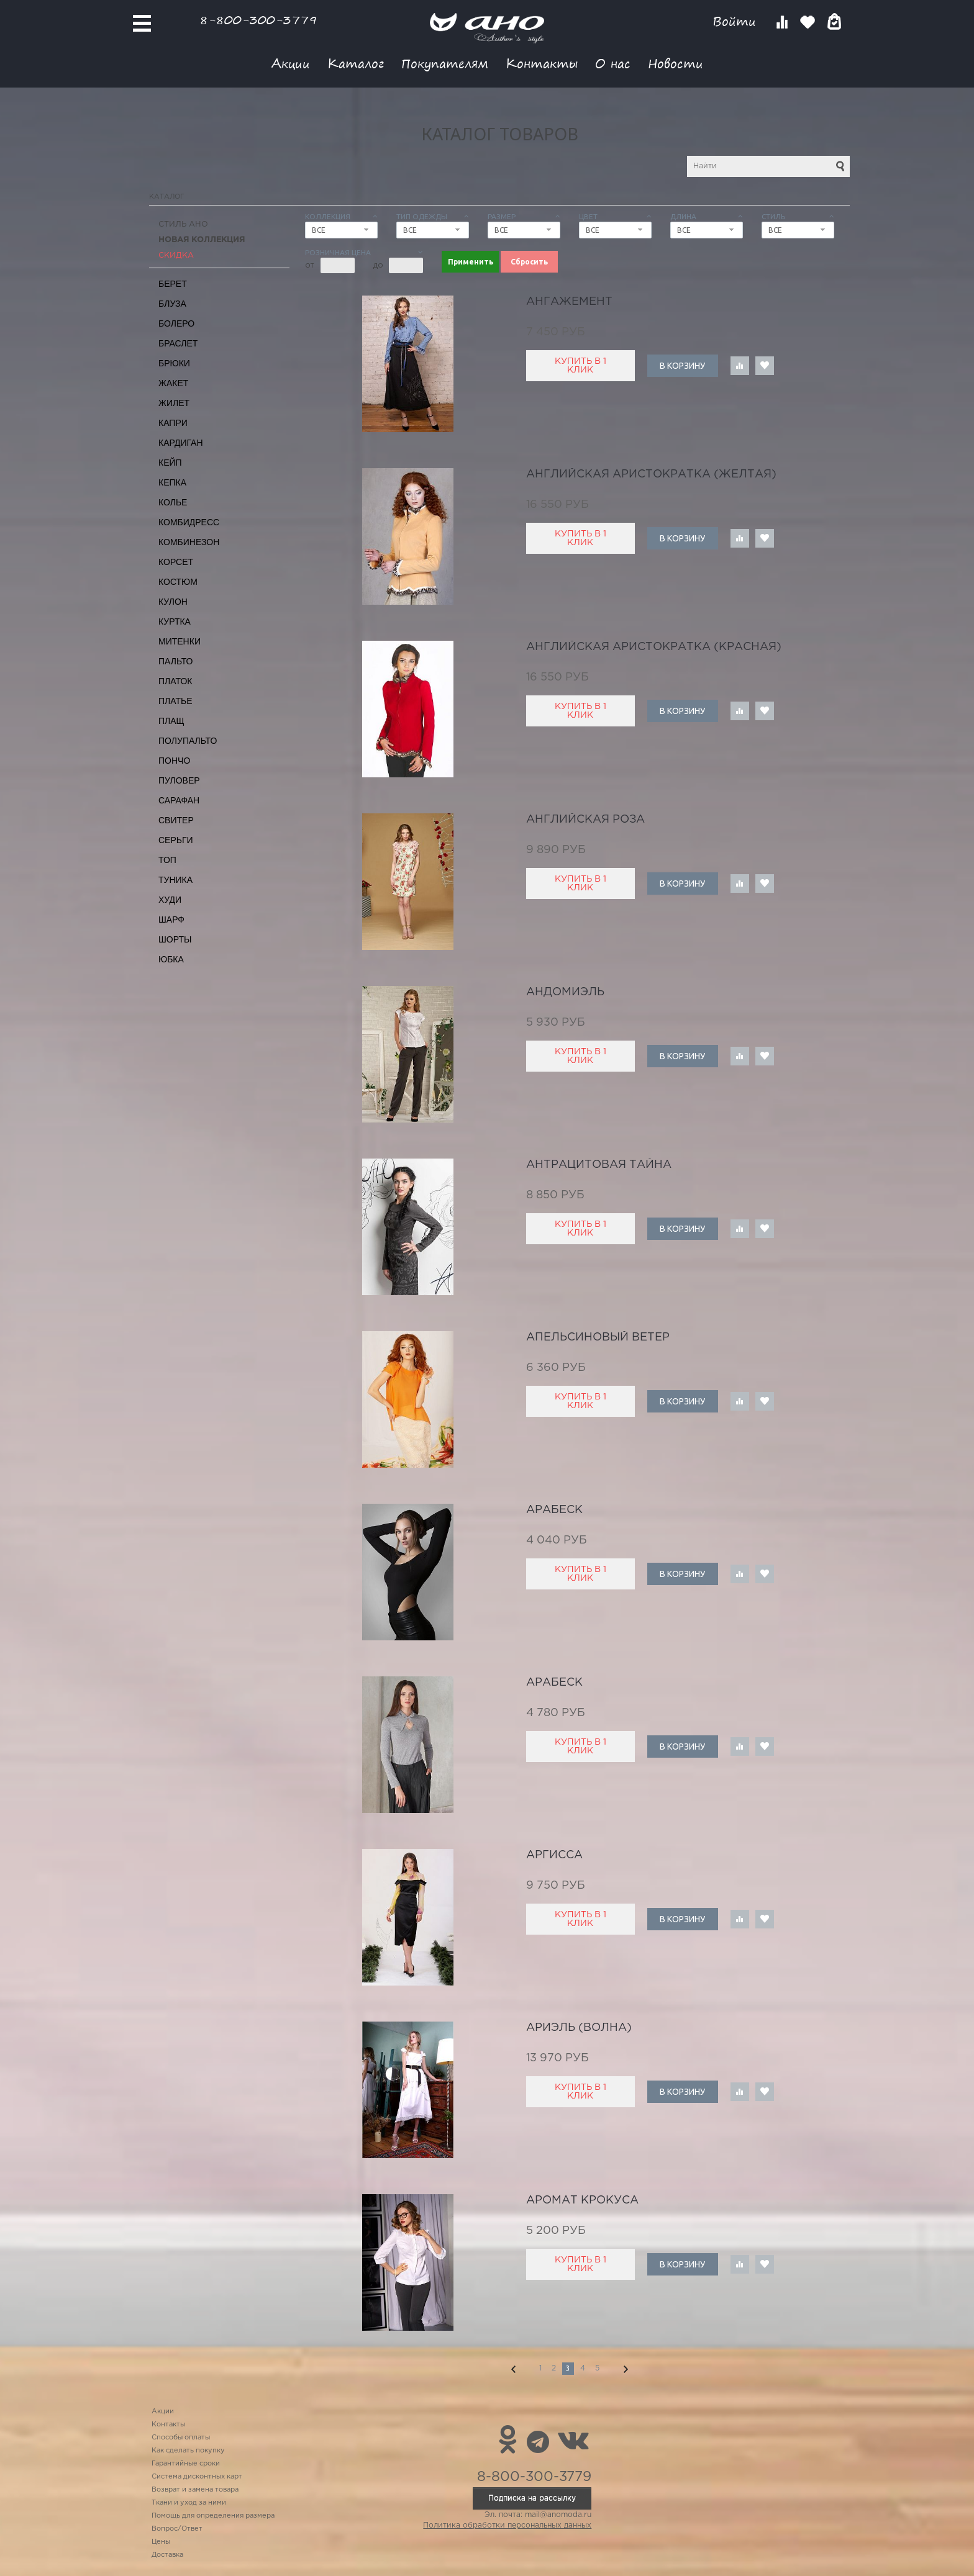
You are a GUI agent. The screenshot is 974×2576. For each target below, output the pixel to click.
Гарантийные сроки (186, 2464)
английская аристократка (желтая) (651, 474)
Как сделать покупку (188, 2450)
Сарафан (178, 800)
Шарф (171, 919)
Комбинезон (188, 542)
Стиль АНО (183, 224)
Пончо (174, 761)
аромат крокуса (582, 2200)
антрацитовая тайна (598, 1165)
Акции (290, 63)
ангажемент (569, 302)
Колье (172, 502)
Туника (175, 880)
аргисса (554, 1855)
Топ (167, 860)
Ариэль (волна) (579, 2028)
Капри (173, 423)
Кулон (173, 602)
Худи (169, 900)
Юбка (171, 959)
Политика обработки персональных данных (507, 2525)
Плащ (171, 721)
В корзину (682, 366)
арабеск (554, 1510)
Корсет (175, 562)
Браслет (178, 343)
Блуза (172, 304)
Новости (675, 63)
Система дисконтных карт (197, 2477)
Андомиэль (565, 992)
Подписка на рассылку (532, 2498)
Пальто (175, 661)
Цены (161, 2542)
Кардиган (180, 443)
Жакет (173, 383)
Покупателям (444, 63)
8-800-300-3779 (258, 19)
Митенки (179, 641)
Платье (175, 701)
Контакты (542, 63)
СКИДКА (176, 255)
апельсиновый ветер (598, 1337)
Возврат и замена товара (195, 2490)
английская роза (585, 820)
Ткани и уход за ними (189, 2503)
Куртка (174, 621)
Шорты (174, 939)
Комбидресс (188, 522)
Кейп (170, 463)
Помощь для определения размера (213, 2516)
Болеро (176, 323)
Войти (736, 21)
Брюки (174, 363)
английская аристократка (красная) (653, 647)
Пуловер (179, 780)
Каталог (355, 63)
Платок (175, 681)
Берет (172, 284)
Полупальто (187, 741)
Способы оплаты (181, 2437)
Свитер (176, 820)
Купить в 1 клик (580, 366)
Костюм (178, 582)
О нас (612, 63)
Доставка (167, 2555)
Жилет (173, 403)
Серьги (175, 840)
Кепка (172, 482)
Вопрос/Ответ (177, 2529)
